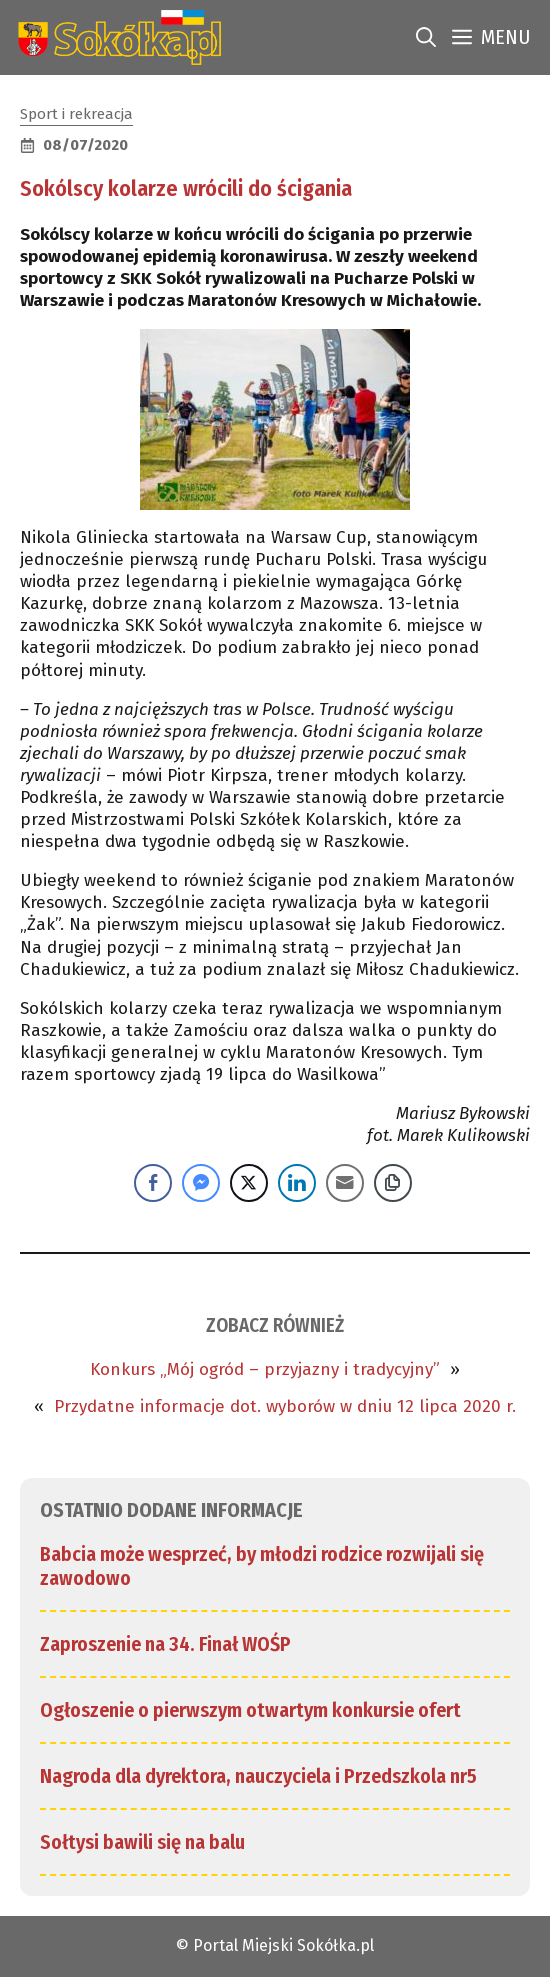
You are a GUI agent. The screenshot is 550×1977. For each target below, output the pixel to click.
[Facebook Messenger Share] (201, 1183)
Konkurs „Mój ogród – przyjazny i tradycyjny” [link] (265, 1369)
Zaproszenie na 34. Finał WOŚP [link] (165, 1644)
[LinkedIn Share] (297, 1183)
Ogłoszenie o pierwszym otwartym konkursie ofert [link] (250, 1710)
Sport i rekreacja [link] (76, 114)
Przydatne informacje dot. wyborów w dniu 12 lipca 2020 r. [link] (285, 1406)
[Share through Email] (345, 1183)
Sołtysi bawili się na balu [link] (142, 1842)
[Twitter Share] (249, 1183)
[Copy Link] (393, 1183)
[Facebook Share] (153, 1183)
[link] (115, 37)
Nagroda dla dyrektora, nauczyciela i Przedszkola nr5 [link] (258, 1776)
